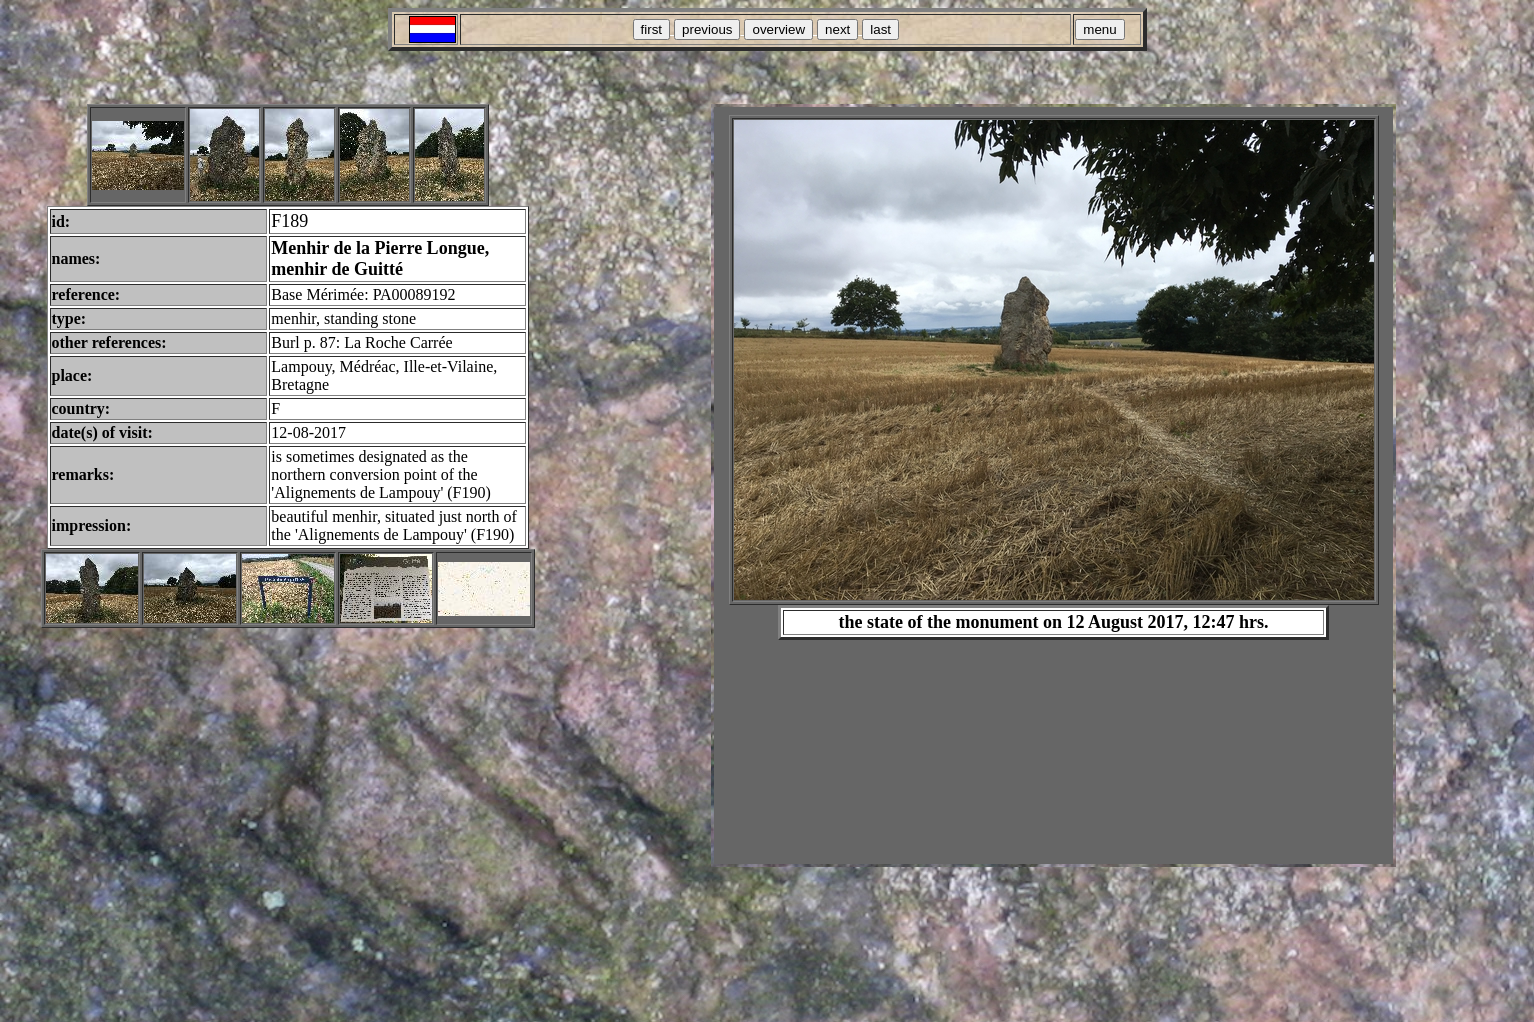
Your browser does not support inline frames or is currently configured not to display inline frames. (1053, 485)
